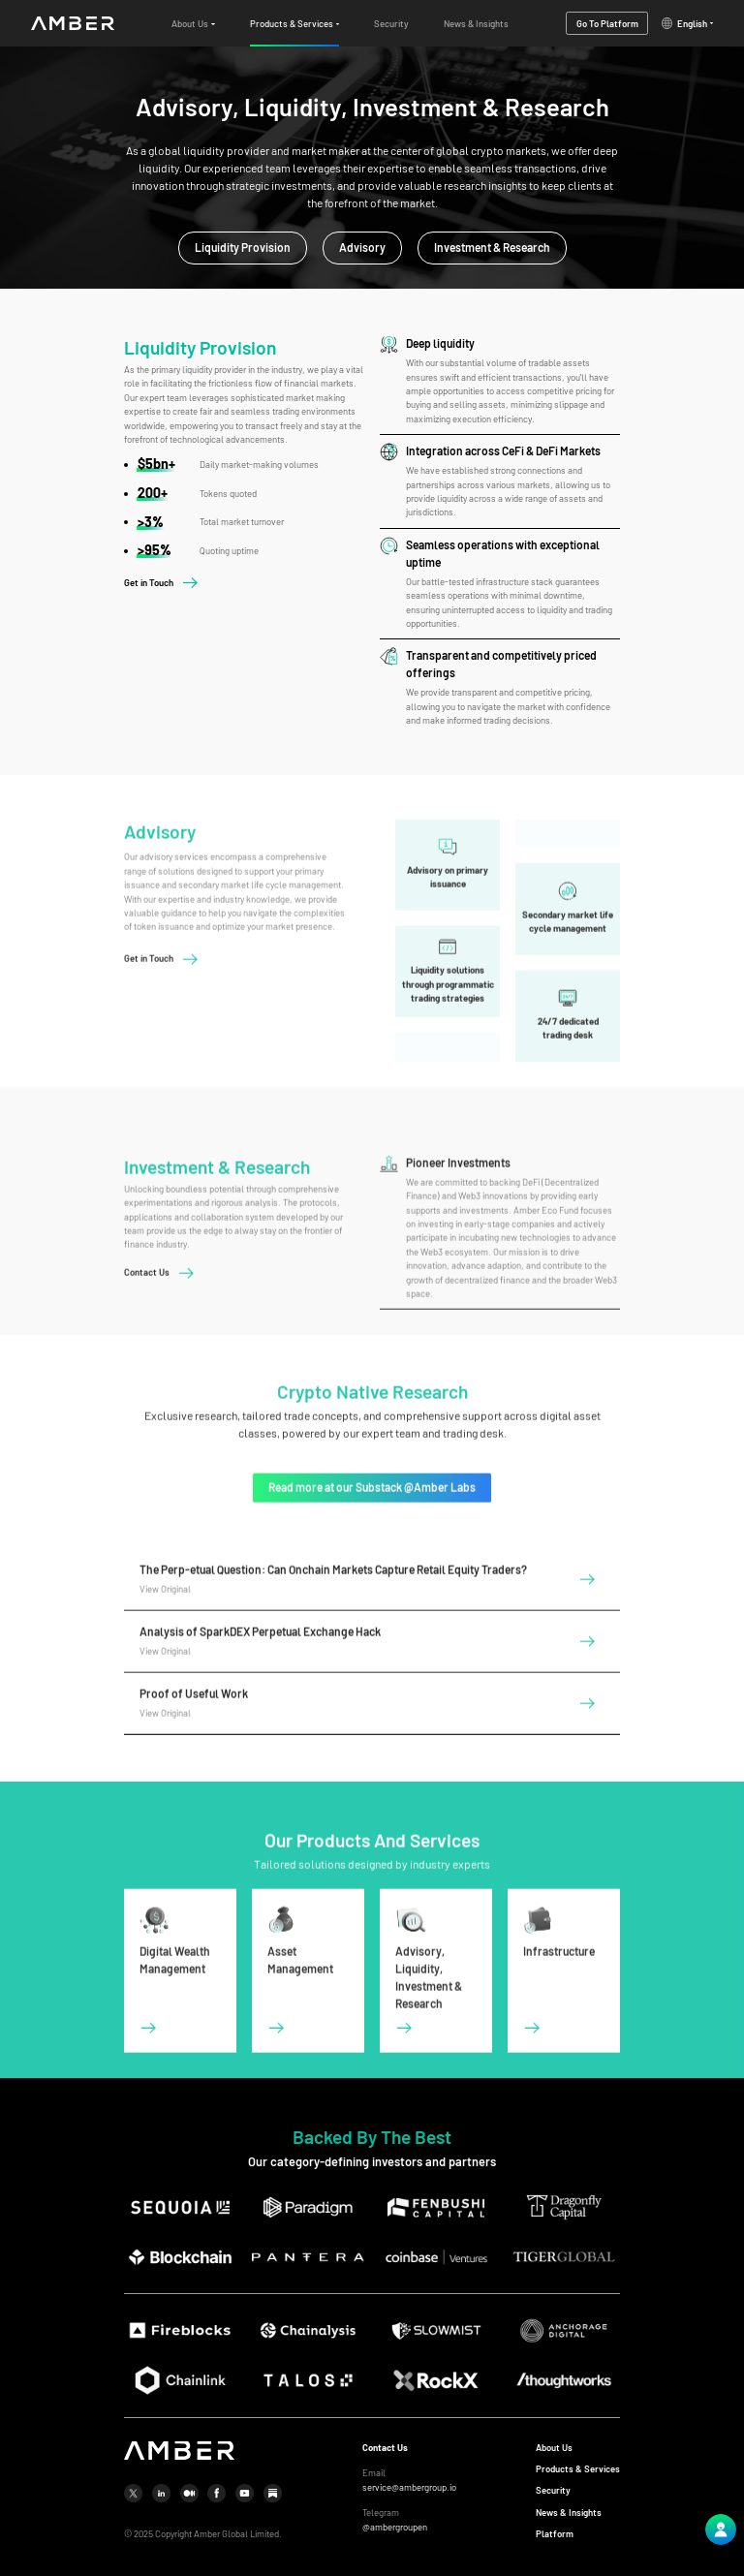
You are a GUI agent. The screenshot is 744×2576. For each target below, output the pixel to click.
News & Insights (569, 2512)
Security (553, 2490)
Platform (555, 2534)
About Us (554, 2447)
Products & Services (578, 2469)
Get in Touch (148, 582)
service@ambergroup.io (409, 2487)
